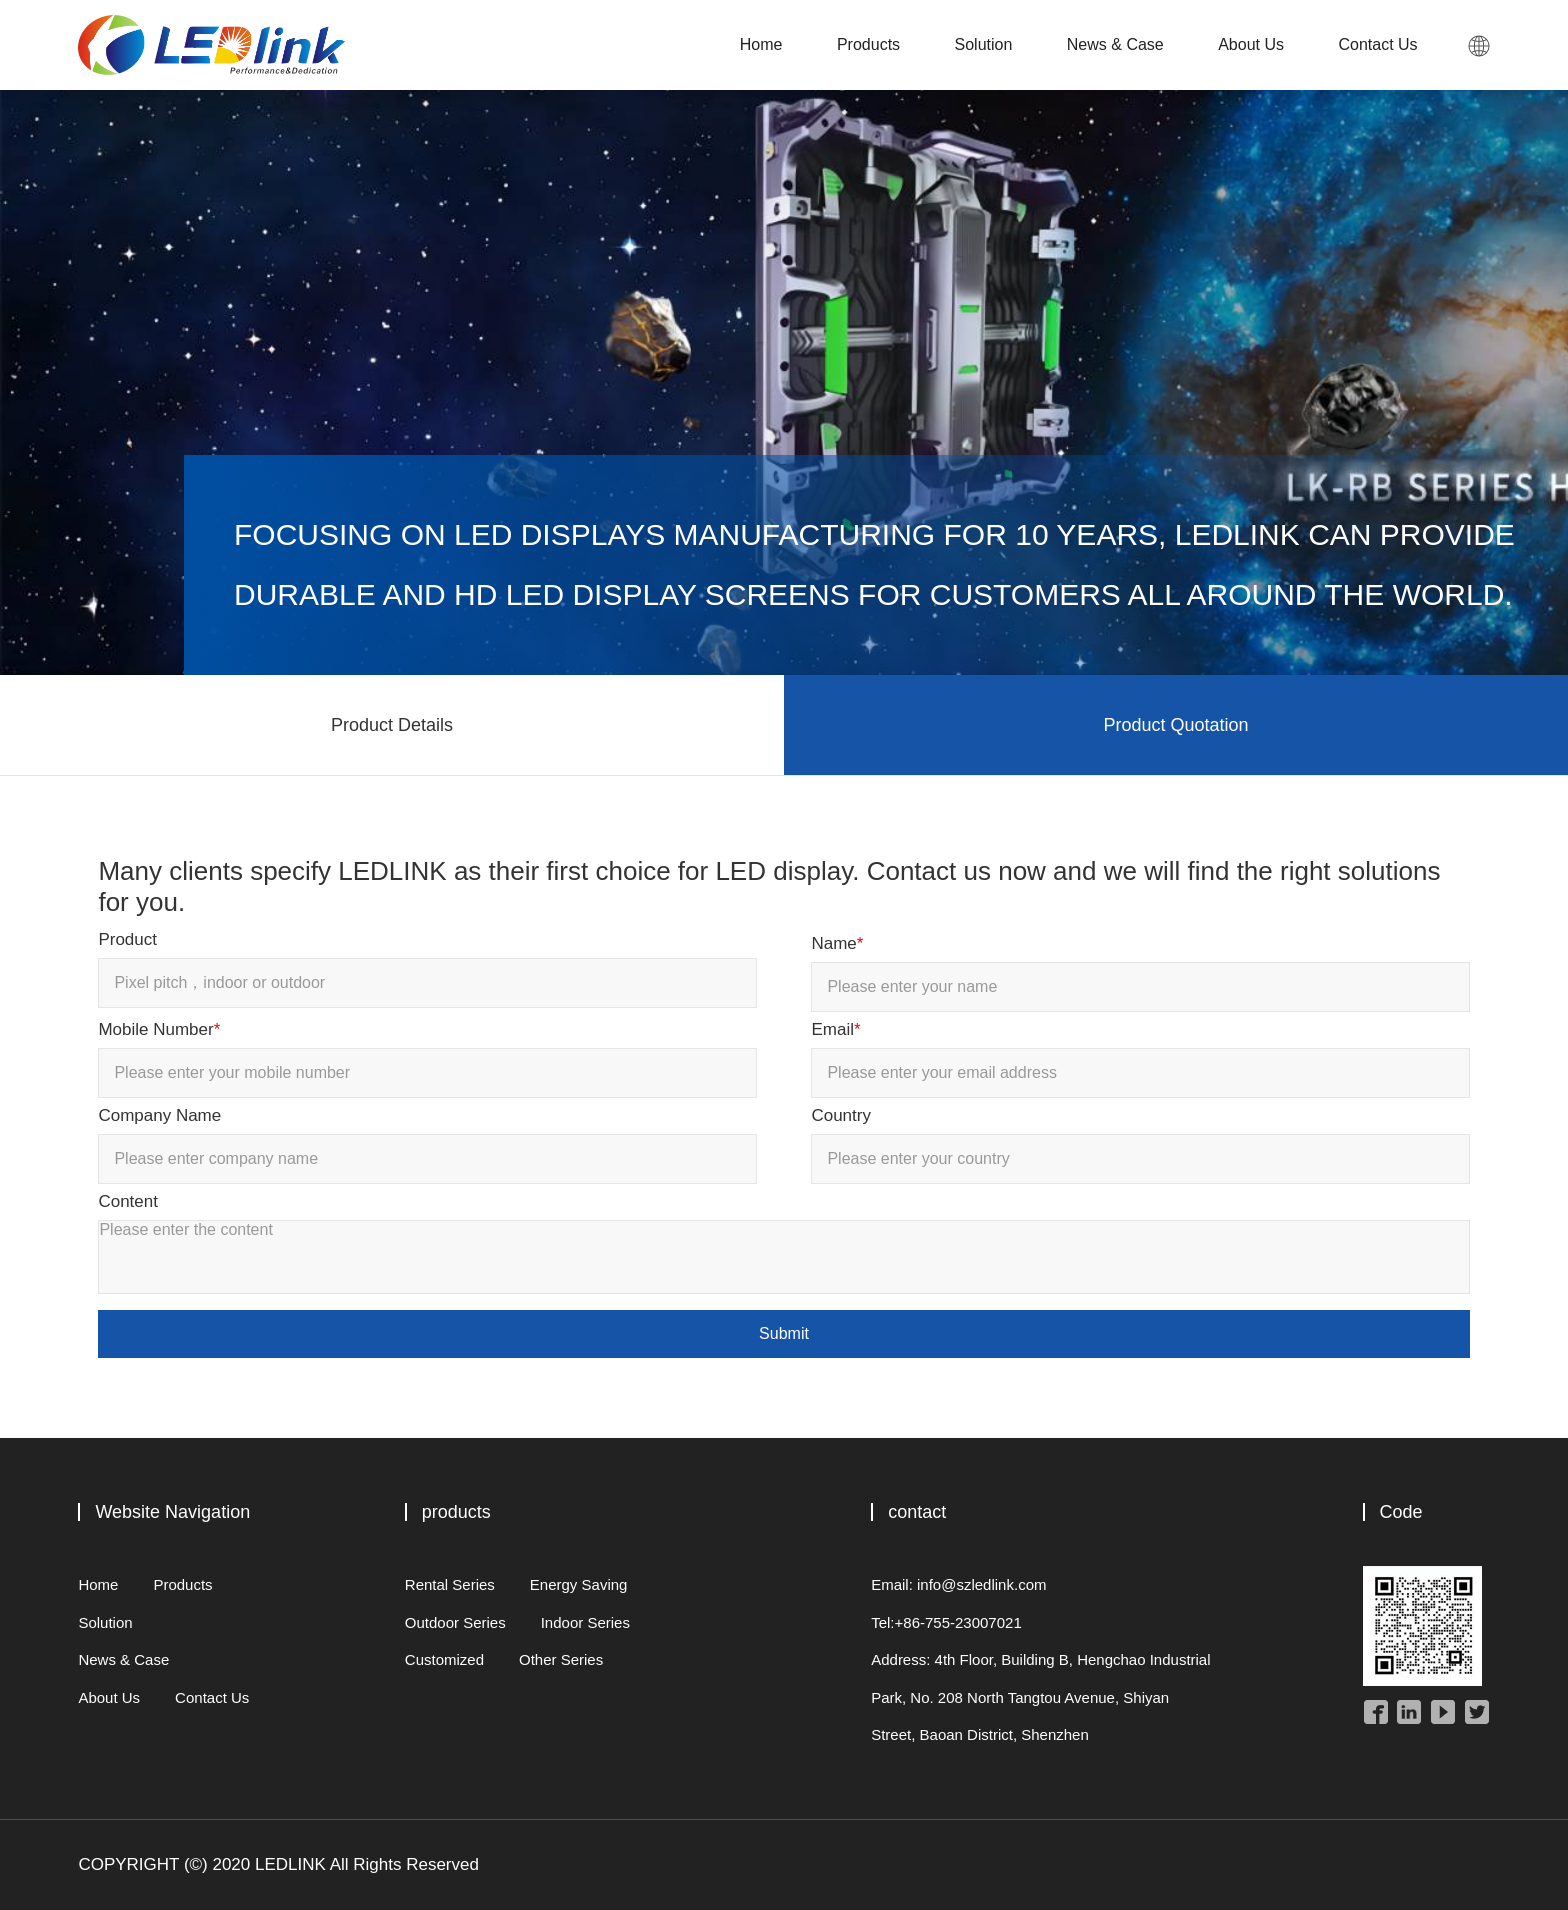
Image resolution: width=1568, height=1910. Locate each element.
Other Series (561, 1659)
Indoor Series (585, 1622)
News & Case (1115, 44)
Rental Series (450, 1584)
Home (761, 44)
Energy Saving (579, 1584)
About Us (1251, 44)
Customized (444, 1659)
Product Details (392, 725)
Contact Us (1377, 44)
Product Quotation (1175, 725)
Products (868, 44)
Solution (984, 44)
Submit (784, 1333)
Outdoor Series (455, 1622)
